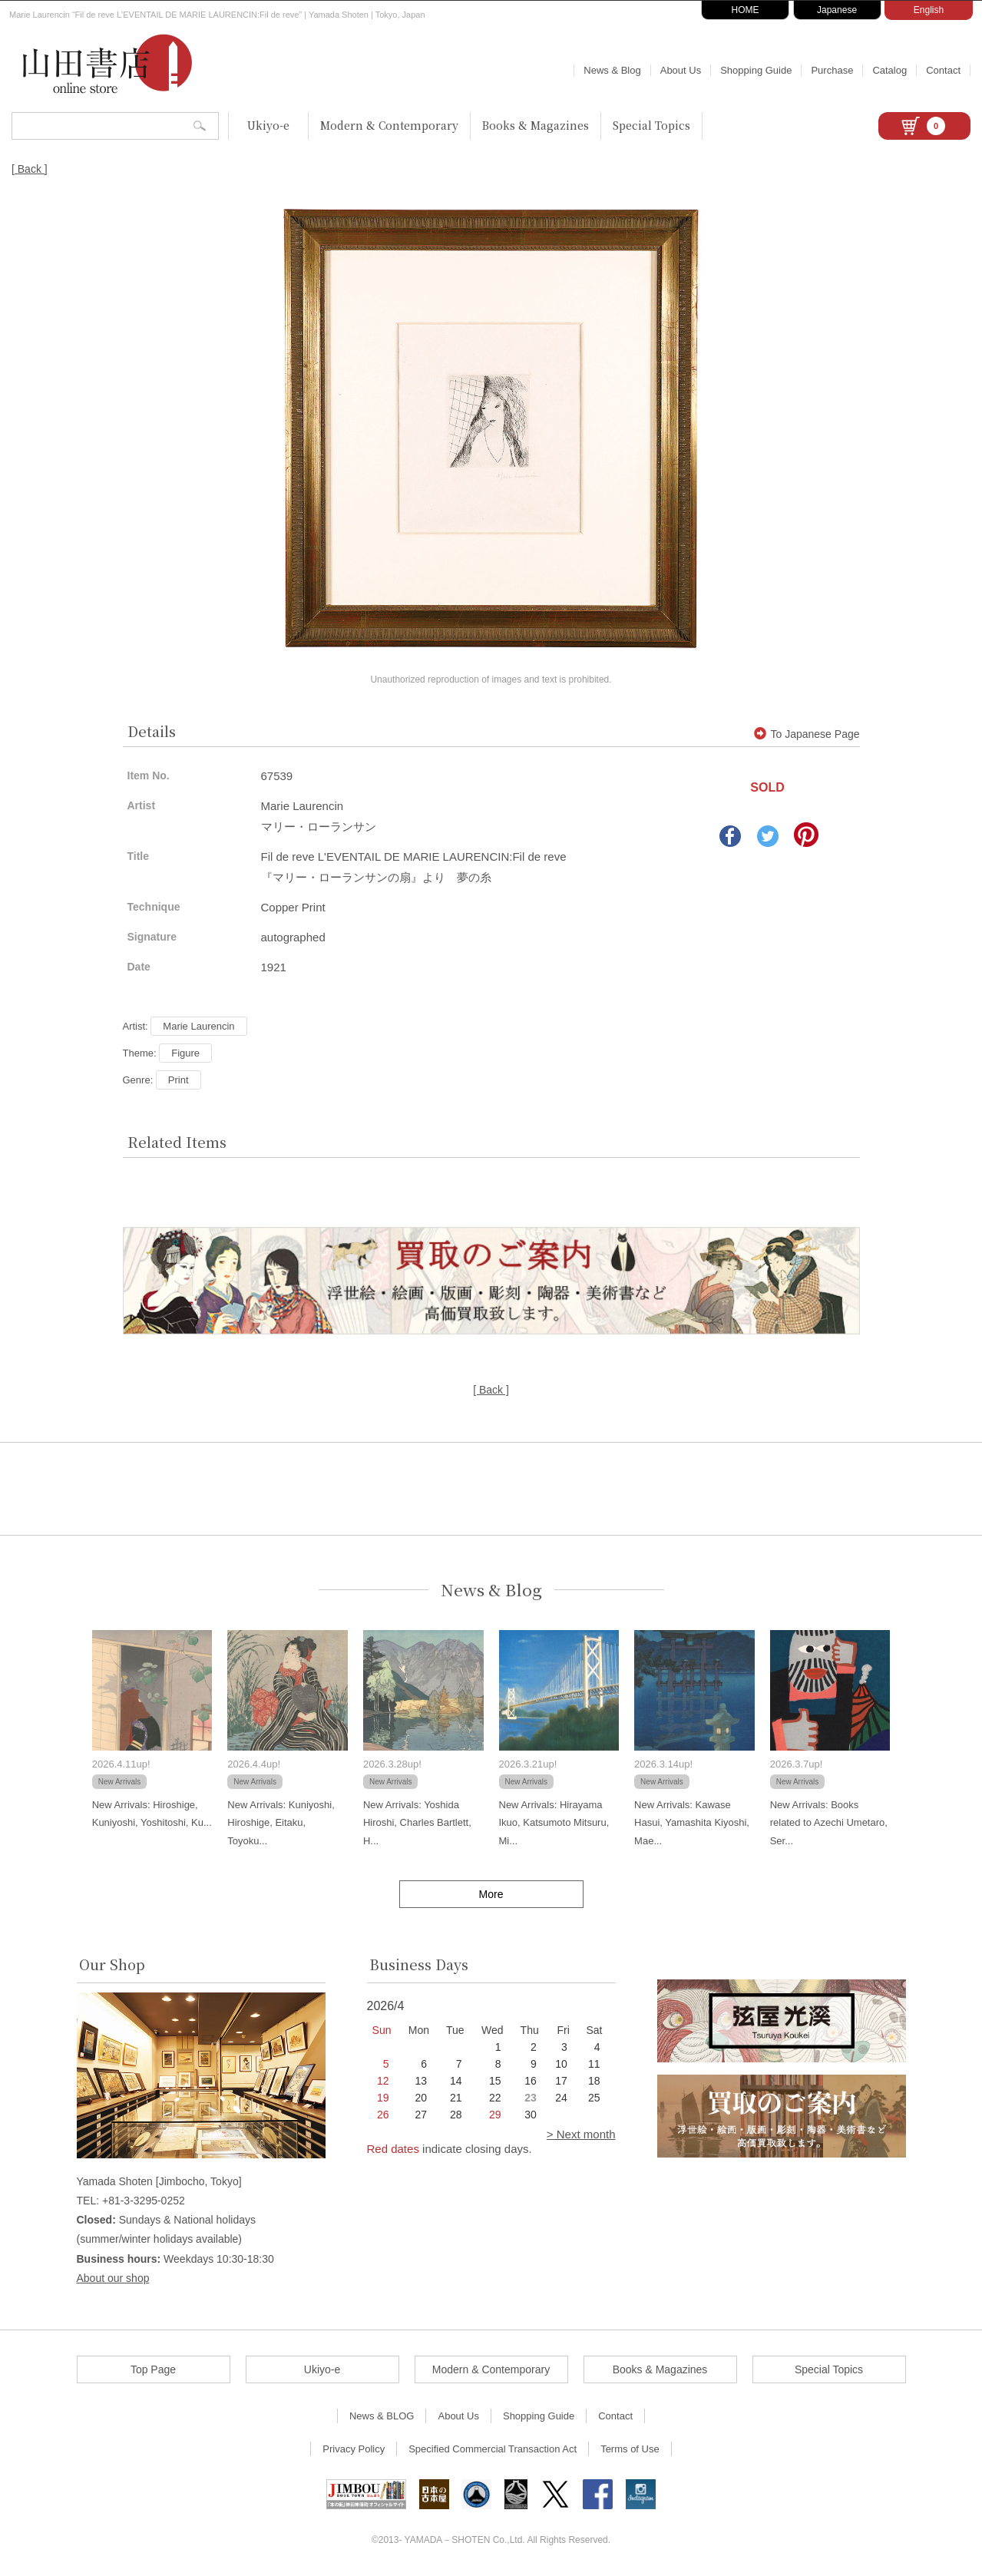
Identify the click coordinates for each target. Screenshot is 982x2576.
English (929, 10)
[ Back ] (30, 169)
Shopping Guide (756, 70)
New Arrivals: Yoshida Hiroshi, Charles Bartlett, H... (417, 1823)
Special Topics (651, 125)
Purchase (832, 70)
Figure (185, 1053)
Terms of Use (630, 2449)
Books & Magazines (535, 125)
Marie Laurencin (198, 1026)
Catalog (889, 70)
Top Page (153, 2369)
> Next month (581, 2134)
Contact (943, 70)
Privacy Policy (353, 2449)
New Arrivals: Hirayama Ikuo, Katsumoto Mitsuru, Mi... (554, 1823)
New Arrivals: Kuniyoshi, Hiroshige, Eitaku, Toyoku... (280, 1823)
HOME (745, 10)
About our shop (113, 2278)
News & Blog (612, 70)
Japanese (837, 10)
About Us (680, 70)
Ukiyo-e (268, 125)
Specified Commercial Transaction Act (492, 2449)
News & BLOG (382, 2416)
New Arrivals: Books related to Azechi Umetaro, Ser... (829, 1823)
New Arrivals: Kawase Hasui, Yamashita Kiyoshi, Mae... (691, 1823)
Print (178, 1080)
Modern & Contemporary (389, 125)
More (491, 1894)
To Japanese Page (807, 734)
